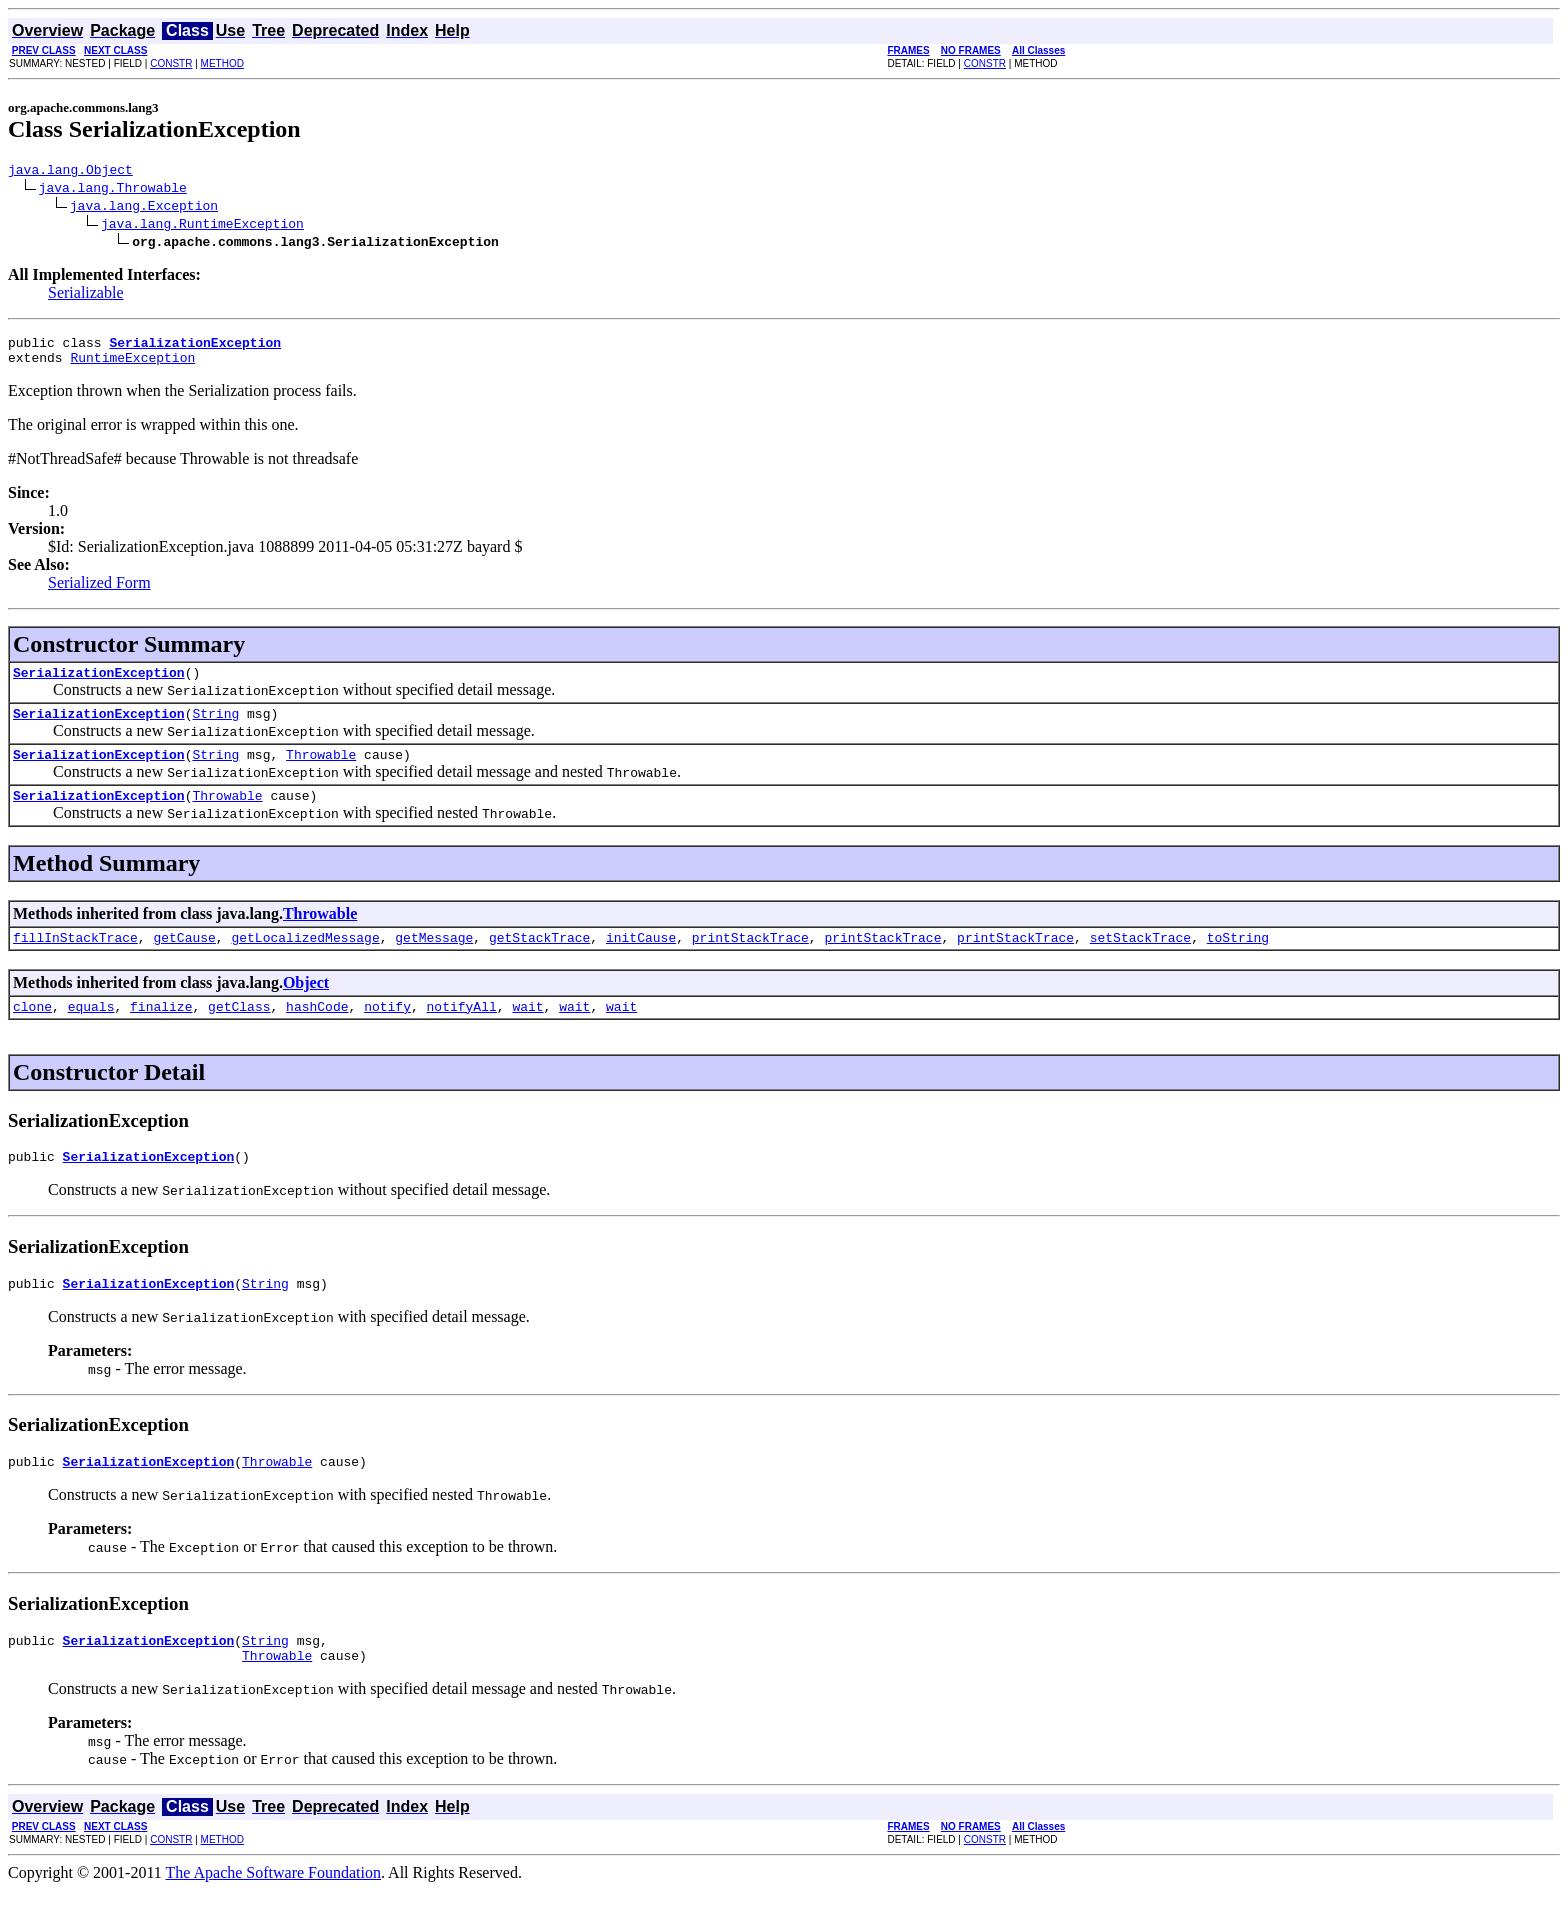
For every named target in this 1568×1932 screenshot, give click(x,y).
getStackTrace (539, 961)
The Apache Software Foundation (274, 1914)
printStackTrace (750, 961)
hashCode (317, 1033)
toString (1238, 961)
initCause (641, 961)
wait (527, 1033)
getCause (184, 961)
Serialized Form (99, 591)
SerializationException (99, 684)
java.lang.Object (70, 172)
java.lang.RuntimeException (202, 226)
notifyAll (462, 1033)
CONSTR (171, 63)
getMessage (434, 961)
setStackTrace (1140, 961)
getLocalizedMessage (305, 961)
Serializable (86, 295)
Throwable (321, 772)
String (215, 728)
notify (387, 1033)
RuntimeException (132, 366)
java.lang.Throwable (113, 190)
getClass (239, 1033)
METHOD (222, 63)
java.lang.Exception (144, 208)
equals (91, 1033)
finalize (161, 1033)
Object (306, 1006)
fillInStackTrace (75, 961)
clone (32, 1033)
